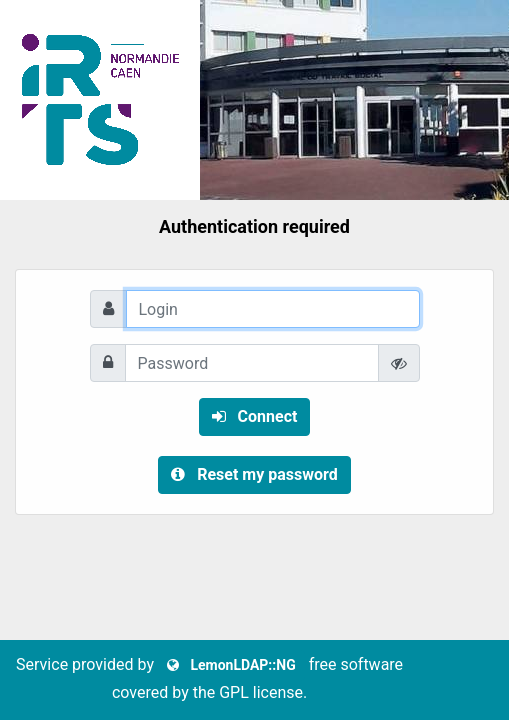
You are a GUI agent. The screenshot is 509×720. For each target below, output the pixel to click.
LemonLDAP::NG (231, 665)
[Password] (252, 363)
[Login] (273, 309)
